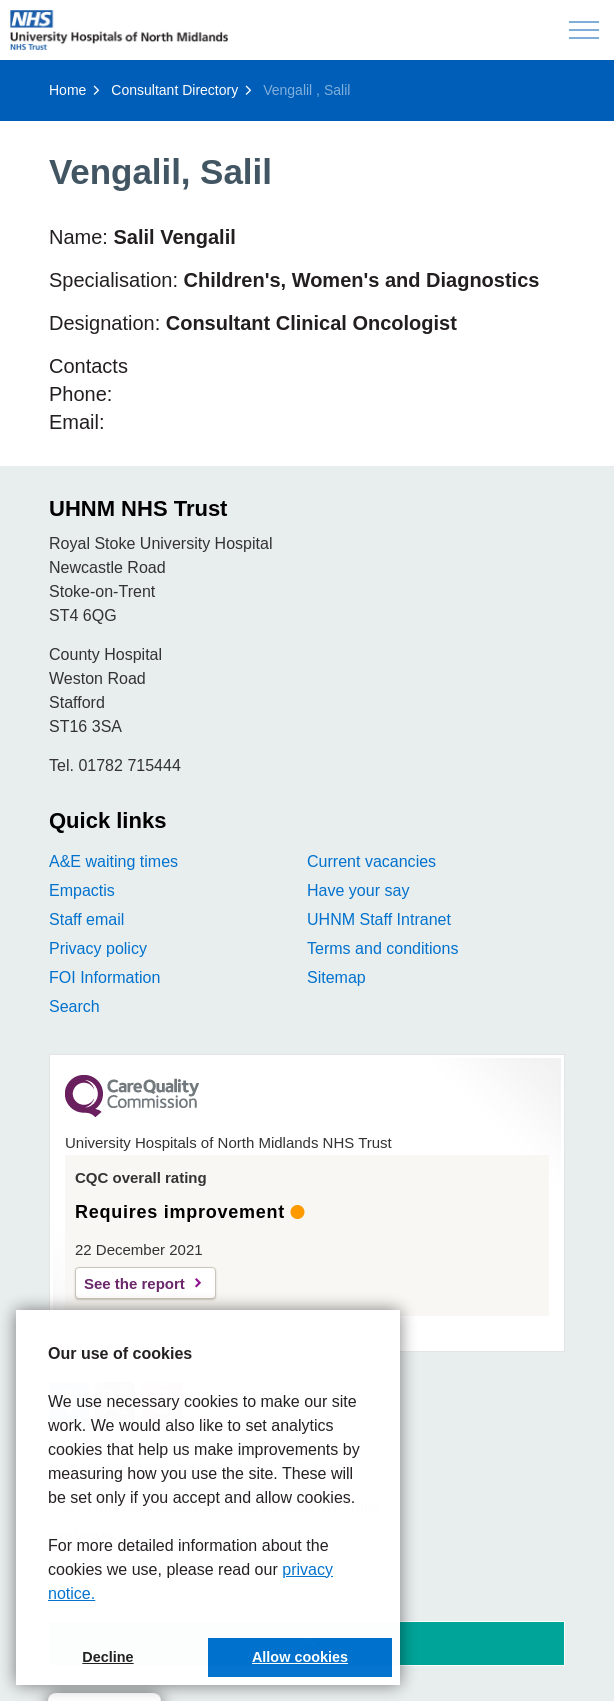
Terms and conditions (382, 948)
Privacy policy (98, 948)
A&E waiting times (113, 861)
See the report (134, 1283)
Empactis (82, 890)
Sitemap (336, 977)
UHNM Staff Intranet (379, 919)
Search (74, 1006)
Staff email (86, 919)
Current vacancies (371, 861)
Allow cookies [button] (300, 1657)
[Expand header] (584, 30)
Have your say (358, 890)
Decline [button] (107, 1657)
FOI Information (104, 977)
